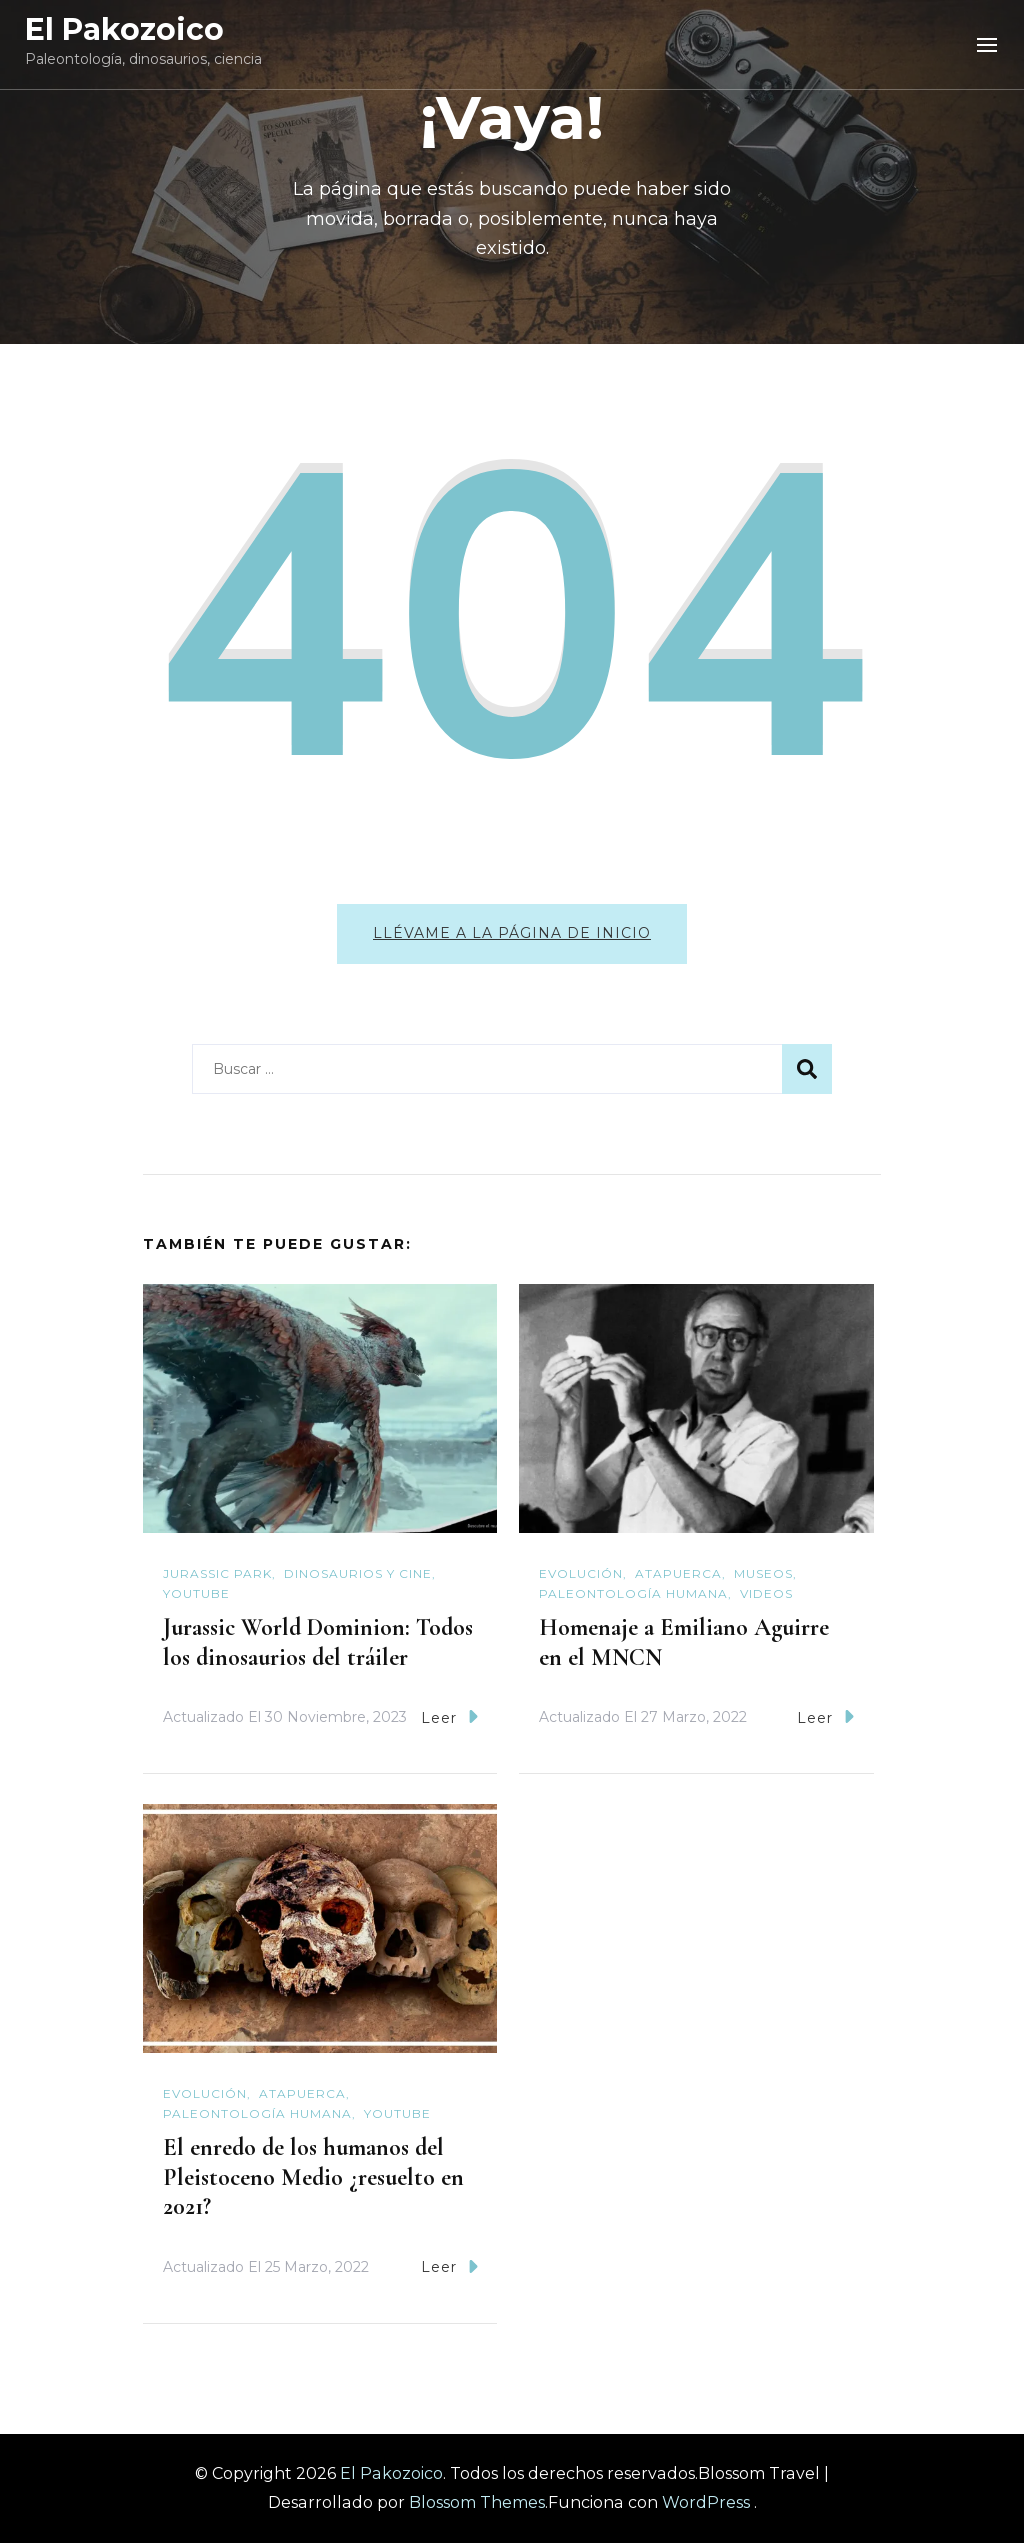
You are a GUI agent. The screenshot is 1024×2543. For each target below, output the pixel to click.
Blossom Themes (477, 2502)
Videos (766, 1593)
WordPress (706, 2502)
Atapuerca (678, 1573)
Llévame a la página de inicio (512, 933)
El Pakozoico (124, 29)
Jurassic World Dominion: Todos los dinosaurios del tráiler (318, 1642)
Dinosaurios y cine (358, 1573)
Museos (763, 1573)
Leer (449, 1716)
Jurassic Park (217, 1573)
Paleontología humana (633, 1593)
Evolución (581, 1573)
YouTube (196, 1593)
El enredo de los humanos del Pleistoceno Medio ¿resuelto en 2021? (313, 2177)
